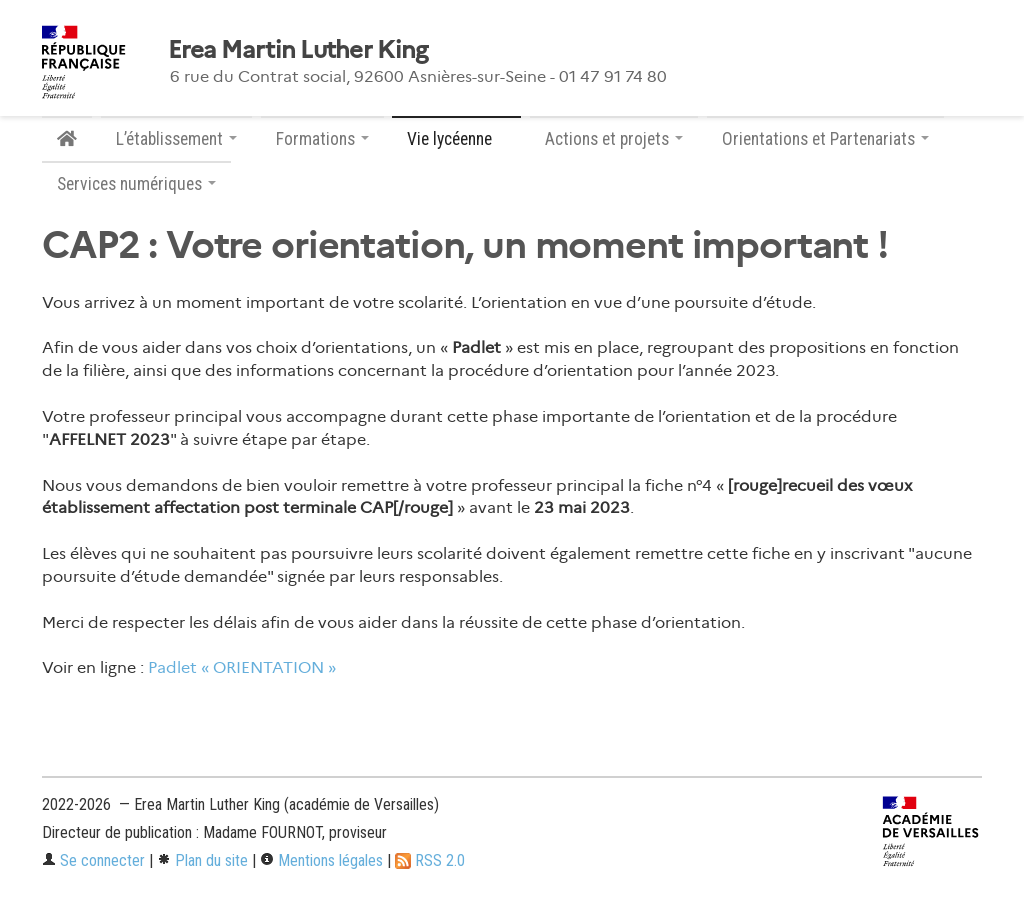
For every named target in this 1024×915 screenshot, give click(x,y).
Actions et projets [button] (614, 139)
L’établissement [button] (176, 139)
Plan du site (202, 860)
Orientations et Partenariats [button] (825, 139)
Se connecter (93, 860)
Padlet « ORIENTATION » (242, 667)
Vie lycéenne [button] (456, 139)
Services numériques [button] (136, 184)
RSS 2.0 (430, 860)
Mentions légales (321, 860)
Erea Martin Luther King (297, 50)
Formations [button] (322, 139)
